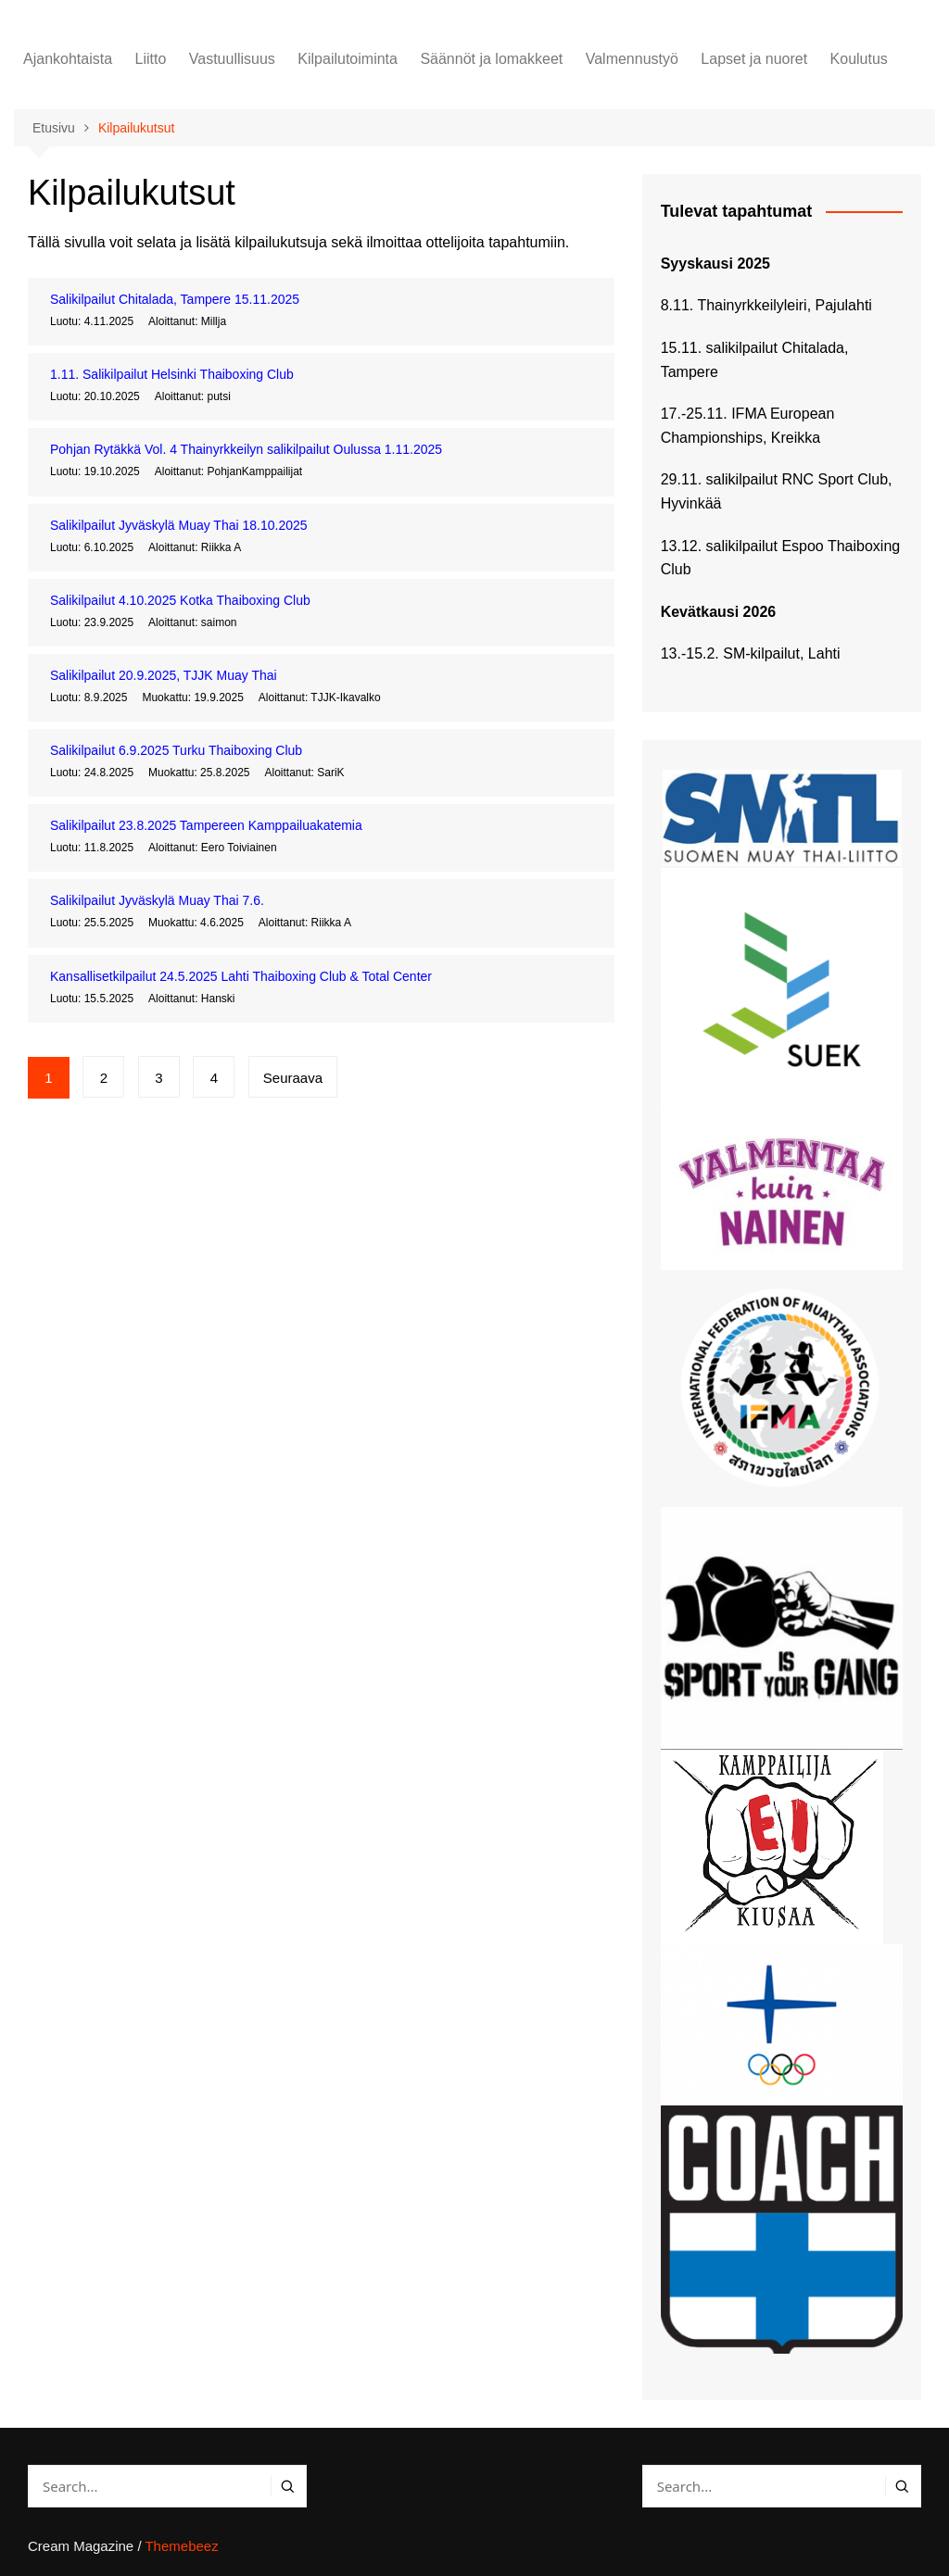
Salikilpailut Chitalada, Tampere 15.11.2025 (174, 299)
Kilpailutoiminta (347, 59)
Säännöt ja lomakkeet (491, 59)
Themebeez (181, 2546)
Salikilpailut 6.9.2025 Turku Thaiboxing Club (176, 750)
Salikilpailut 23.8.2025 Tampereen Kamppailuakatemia (206, 825)
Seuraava (293, 1078)
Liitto (151, 59)
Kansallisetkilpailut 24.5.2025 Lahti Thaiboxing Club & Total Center (241, 976)
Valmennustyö (632, 59)
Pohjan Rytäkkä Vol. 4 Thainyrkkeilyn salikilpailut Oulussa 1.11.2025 (246, 449)
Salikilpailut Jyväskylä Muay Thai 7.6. (157, 900)
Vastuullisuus (232, 59)
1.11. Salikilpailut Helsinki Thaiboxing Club (172, 374)
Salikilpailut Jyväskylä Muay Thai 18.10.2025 (179, 525)
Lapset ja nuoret (754, 59)
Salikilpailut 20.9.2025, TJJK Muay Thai (163, 675)
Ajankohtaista (67, 59)
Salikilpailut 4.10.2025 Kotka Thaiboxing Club (180, 600)
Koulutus (859, 59)
